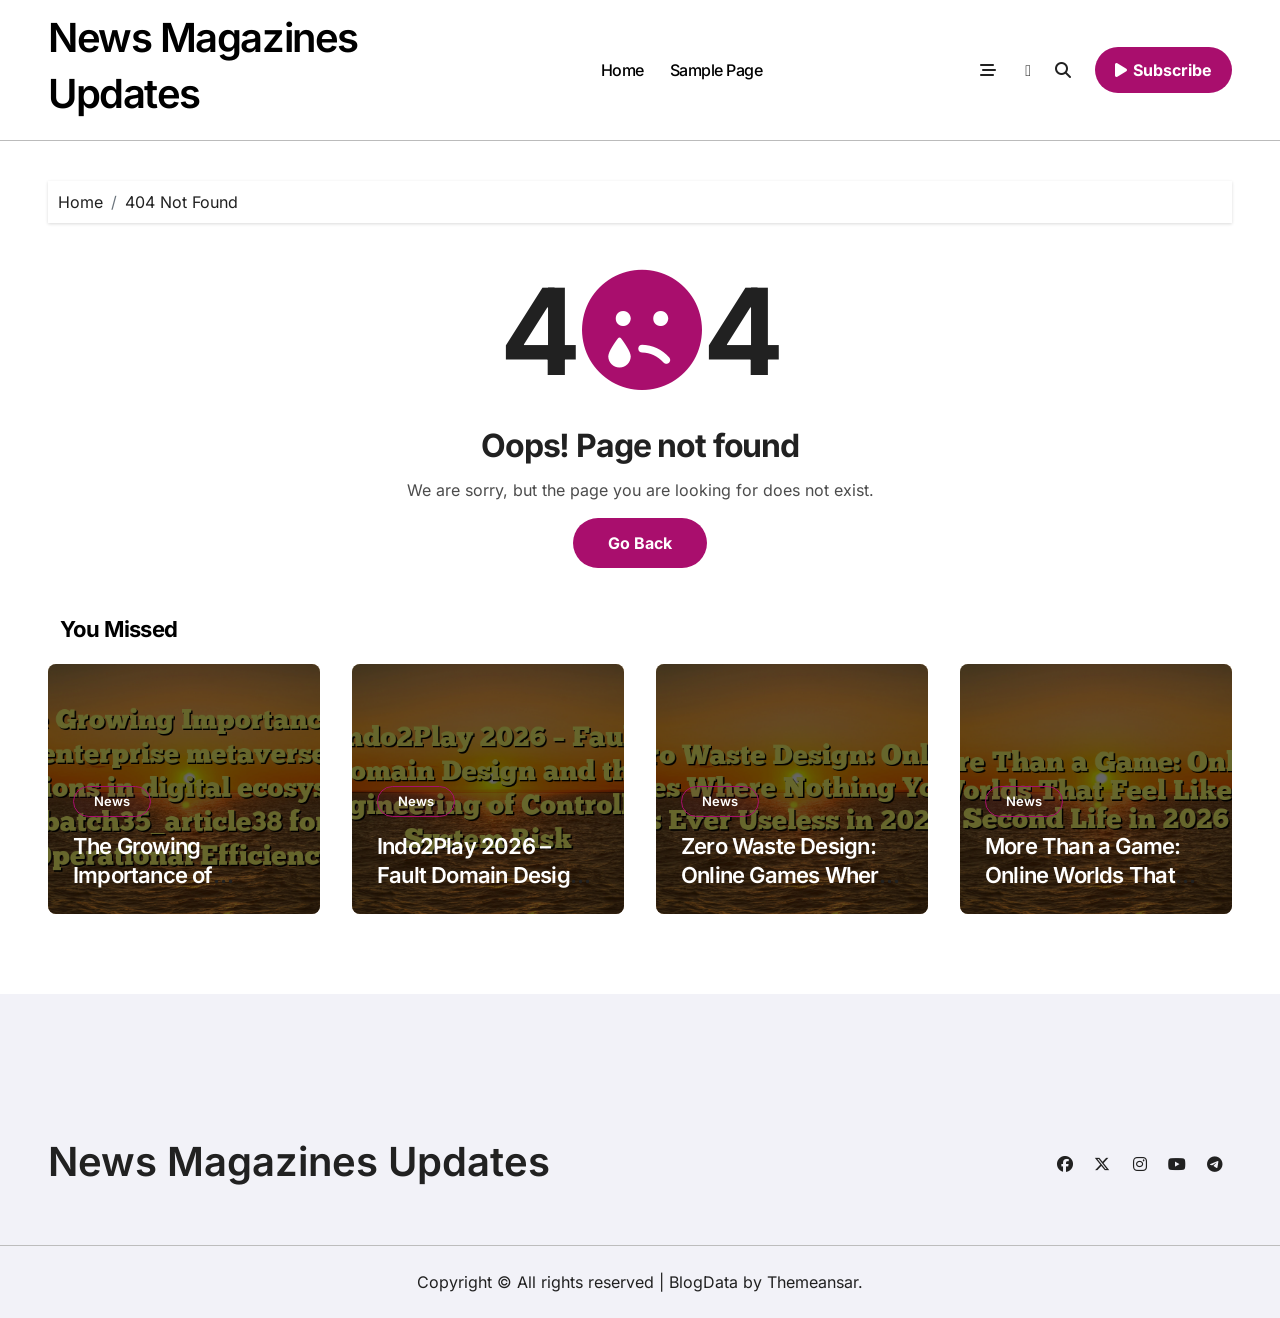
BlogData (703, 1282)
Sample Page (716, 70)
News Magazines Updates (299, 1161)
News (112, 801)
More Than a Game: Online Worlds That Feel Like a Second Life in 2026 (1083, 889)
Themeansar (812, 1282)
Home (622, 70)
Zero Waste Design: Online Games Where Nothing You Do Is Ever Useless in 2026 (786, 889)
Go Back (640, 543)
